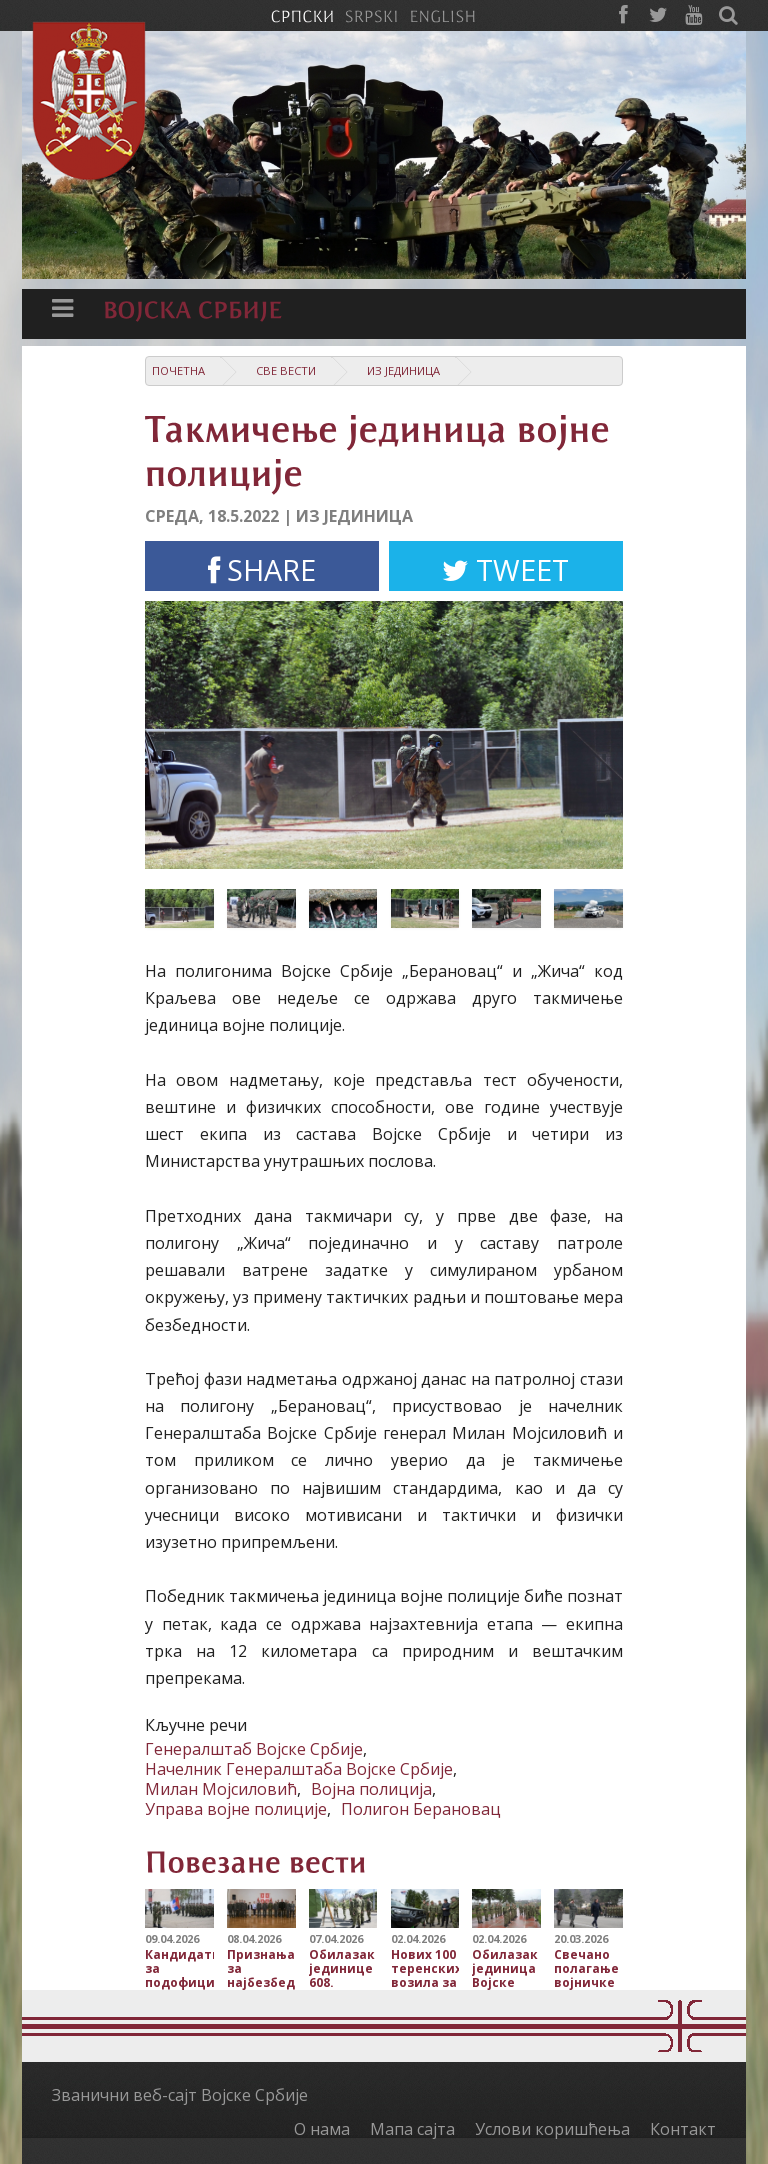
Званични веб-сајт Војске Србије (180, 2095)
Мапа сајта (412, 2129)
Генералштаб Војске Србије (254, 1749)
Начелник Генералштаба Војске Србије (299, 1769)
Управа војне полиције (236, 1809)
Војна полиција (371, 1789)
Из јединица (403, 370)
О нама (322, 2129)
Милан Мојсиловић (221, 1789)
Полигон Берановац (421, 1809)
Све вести (286, 370)
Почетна (178, 370)
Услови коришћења (552, 2129)
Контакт (683, 2129)
